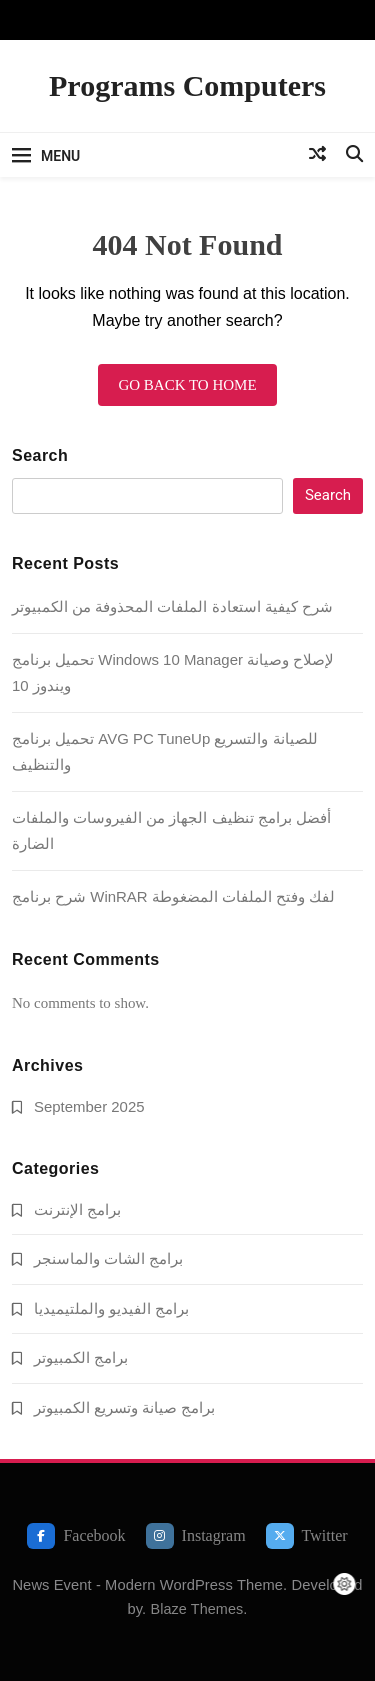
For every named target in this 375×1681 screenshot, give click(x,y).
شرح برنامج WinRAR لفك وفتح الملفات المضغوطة (173, 896)
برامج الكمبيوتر (81, 1357)
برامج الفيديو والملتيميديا (111, 1308)
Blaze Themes (196, 1609)
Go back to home (187, 385)
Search (40, 455)
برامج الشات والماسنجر (108, 1258)
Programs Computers (187, 85)
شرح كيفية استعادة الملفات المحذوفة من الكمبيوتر (172, 606)
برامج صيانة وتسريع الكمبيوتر (124, 1407)
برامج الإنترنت (77, 1209)
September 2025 (89, 1106)
